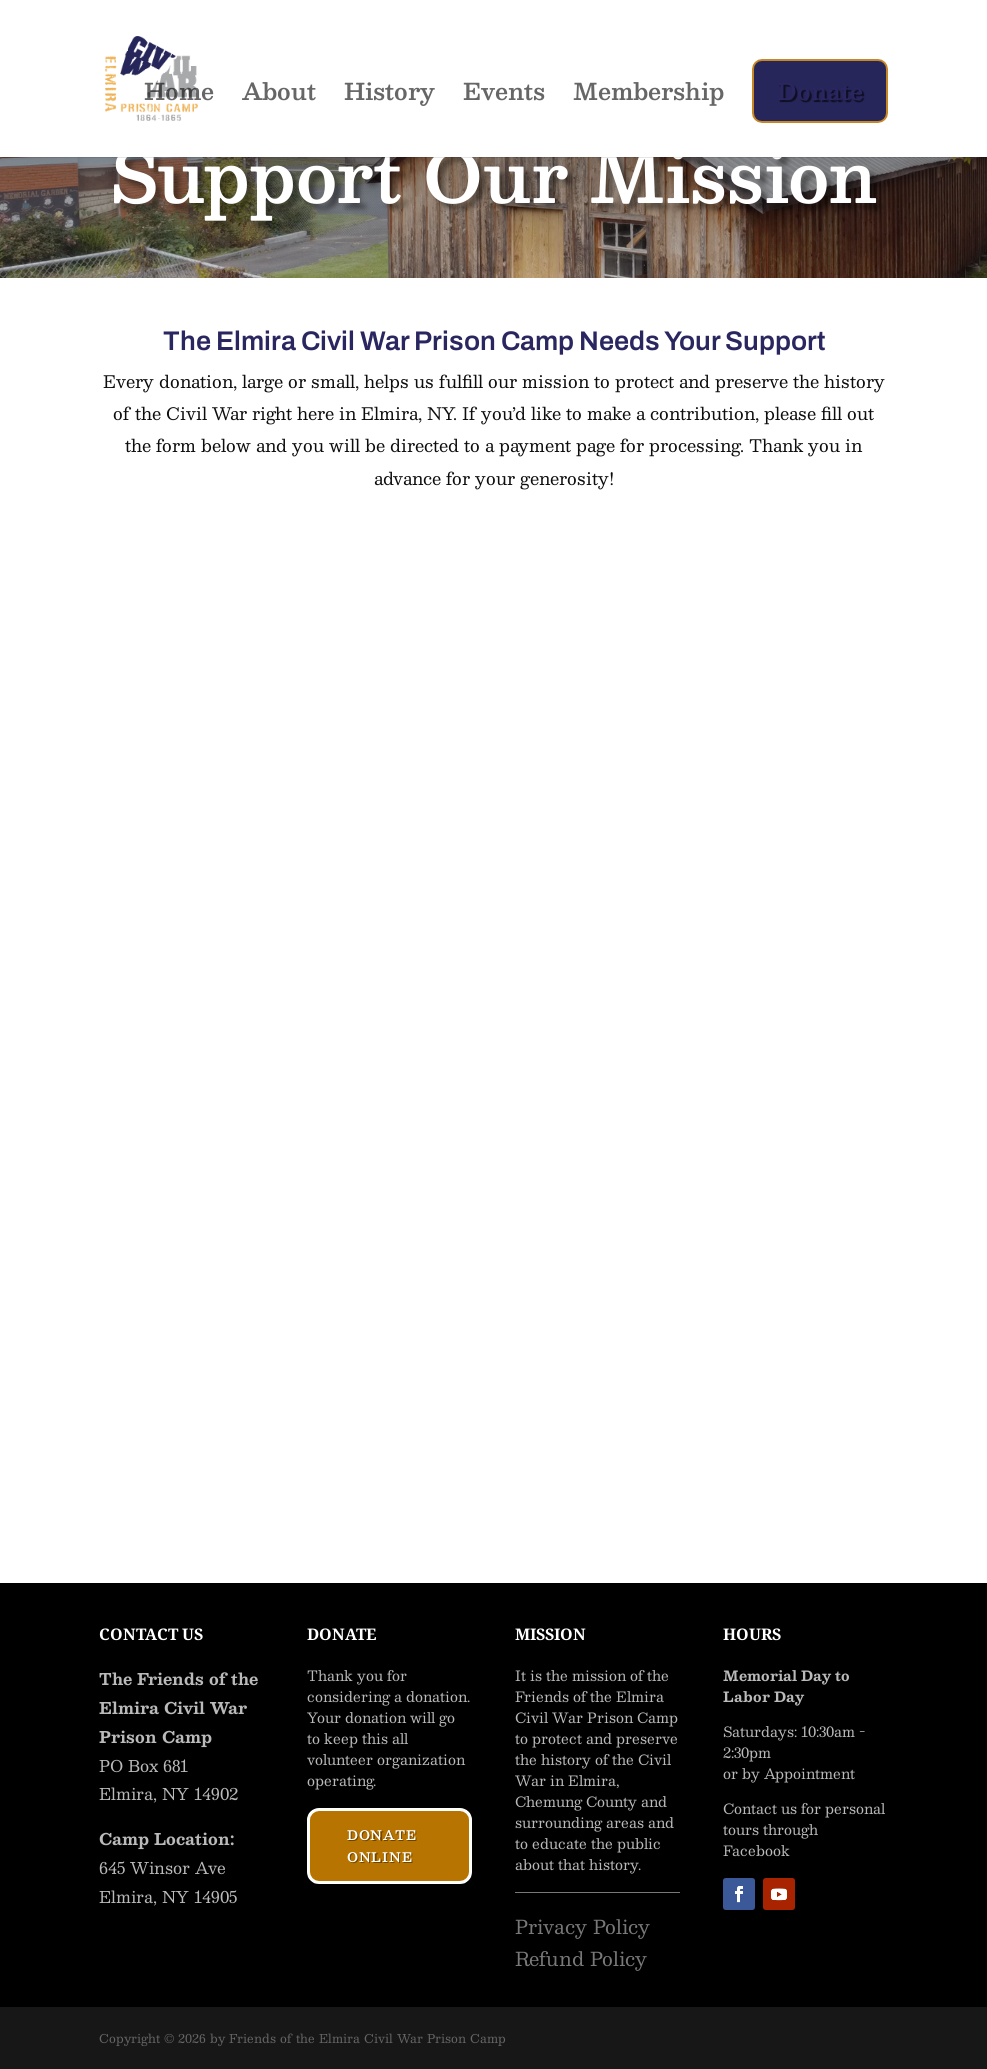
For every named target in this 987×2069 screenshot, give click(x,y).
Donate (820, 90)
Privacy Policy (582, 1926)
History (389, 97)
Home (179, 97)
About (279, 97)
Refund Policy (581, 1958)
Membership (648, 97)
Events (504, 97)
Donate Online (382, 1846)
